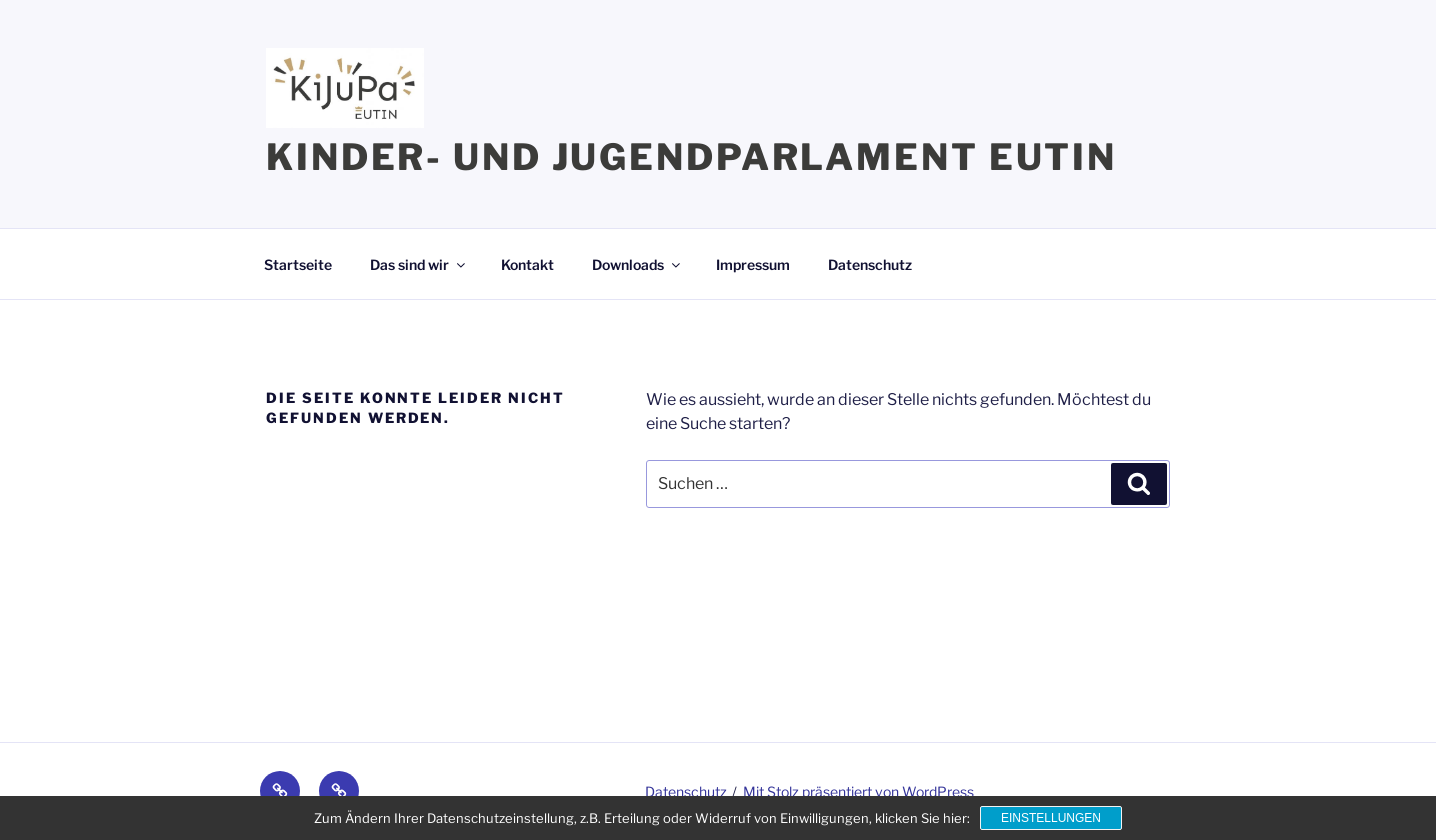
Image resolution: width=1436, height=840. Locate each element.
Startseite (298, 264)
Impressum (753, 264)
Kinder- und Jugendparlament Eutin (691, 157)
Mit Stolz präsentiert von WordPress (858, 791)
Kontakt (527, 264)
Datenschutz (870, 264)
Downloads (637, 264)
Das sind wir (419, 264)
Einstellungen (1051, 818)
